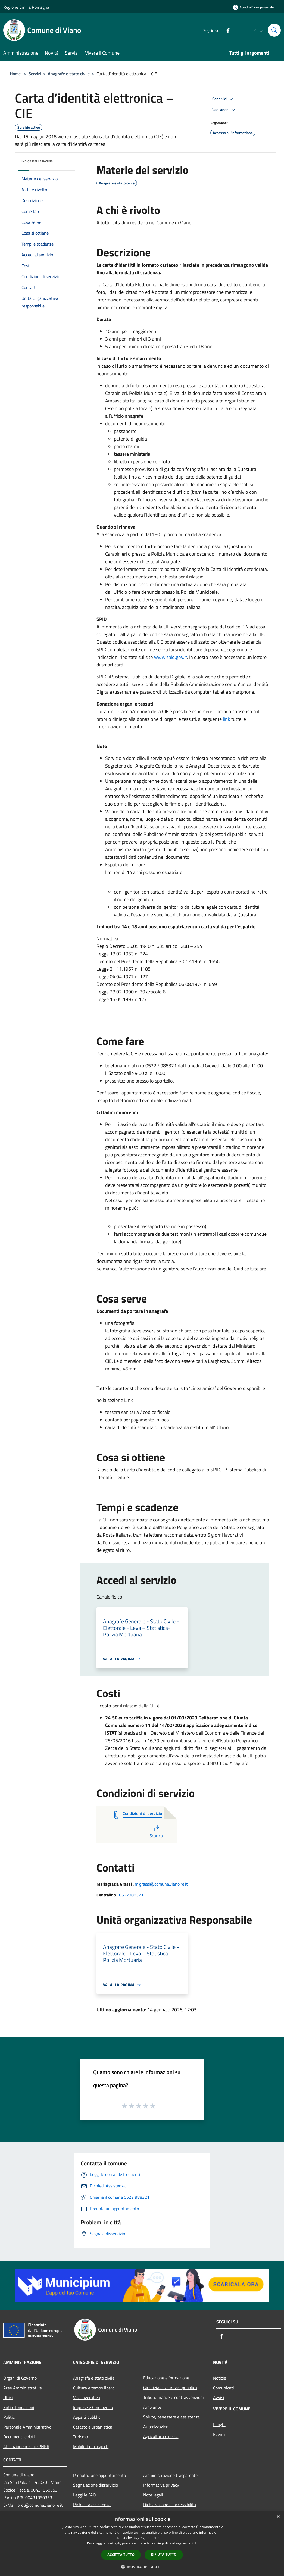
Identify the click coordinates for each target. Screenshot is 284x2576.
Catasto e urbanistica (92, 2427)
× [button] (278, 2517)
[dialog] (142, 2543)
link (226, 719)
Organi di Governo (20, 2378)
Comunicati (223, 2388)
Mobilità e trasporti (90, 2446)
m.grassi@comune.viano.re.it (161, 1884)
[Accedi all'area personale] (253, 7)
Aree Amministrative (22, 2388)
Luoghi (219, 2424)
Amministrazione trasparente (170, 2475)
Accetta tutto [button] (121, 2554)
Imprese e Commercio (93, 2407)
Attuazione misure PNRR (26, 2446)
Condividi (223, 99)
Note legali (153, 2495)
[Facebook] (225, 30)
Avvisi (218, 2397)
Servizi (35, 73)
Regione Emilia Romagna (26, 7)
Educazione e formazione (166, 2377)
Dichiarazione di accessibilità (169, 2504)
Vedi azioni (224, 110)
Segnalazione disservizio (95, 2485)
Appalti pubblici (87, 2417)
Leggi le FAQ (84, 2495)
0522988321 (131, 1895)
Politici (9, 2417)
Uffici (8, 2397)
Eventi (219, 2434)
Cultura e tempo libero (93, 2388)
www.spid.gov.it (170, 657)
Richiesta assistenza (92, 2504)
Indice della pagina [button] (37, 161)
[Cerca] (274, 30)
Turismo (80, 2436)
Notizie (219, 2378)
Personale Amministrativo (27, 2427)
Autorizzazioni (156, 2426)
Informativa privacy (161, 2485)
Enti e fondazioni (18, 2407)
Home (15, 73)
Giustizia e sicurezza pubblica (170, 2387)
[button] (142, 2566)
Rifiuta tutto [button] (164, 2554)
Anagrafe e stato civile (69, 73)
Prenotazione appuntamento (99, 2475)
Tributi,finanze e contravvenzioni (173, 2397)
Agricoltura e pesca (161, 2436)
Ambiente (152, 2407)
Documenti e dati (19, 2436)
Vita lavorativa (86, 2397)
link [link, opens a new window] (194, 2543)
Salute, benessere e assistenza (171, 2417)
